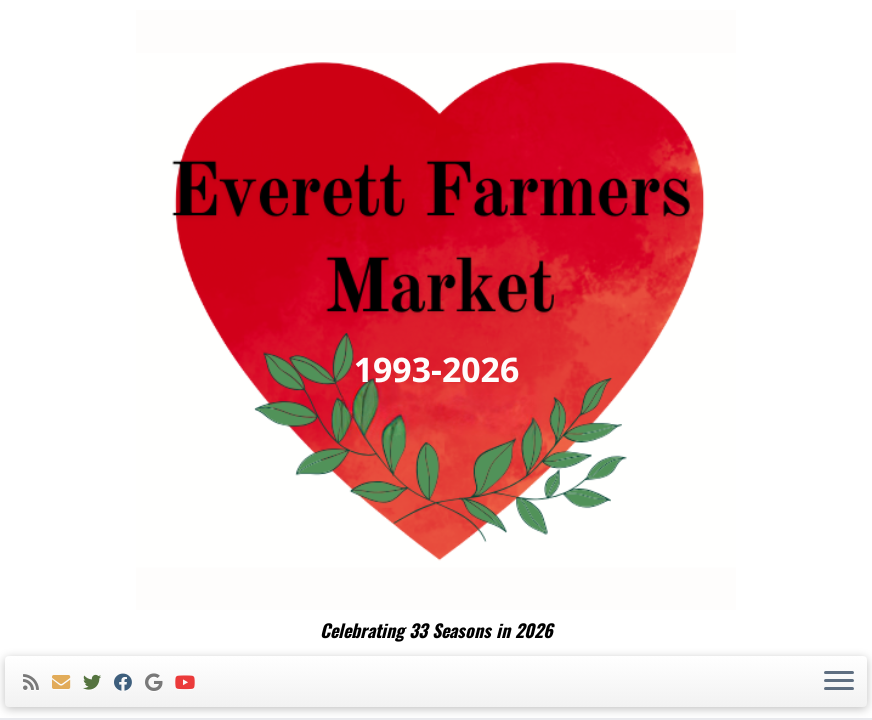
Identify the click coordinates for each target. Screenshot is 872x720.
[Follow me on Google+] (160, 682)
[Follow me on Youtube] (191, 682)
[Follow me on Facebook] (129, 682)
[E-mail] (67, 682)
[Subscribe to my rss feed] (37, 682)
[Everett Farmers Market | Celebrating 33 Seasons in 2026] (436, 310)
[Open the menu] (839, 682)
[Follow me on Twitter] (98, 682)
